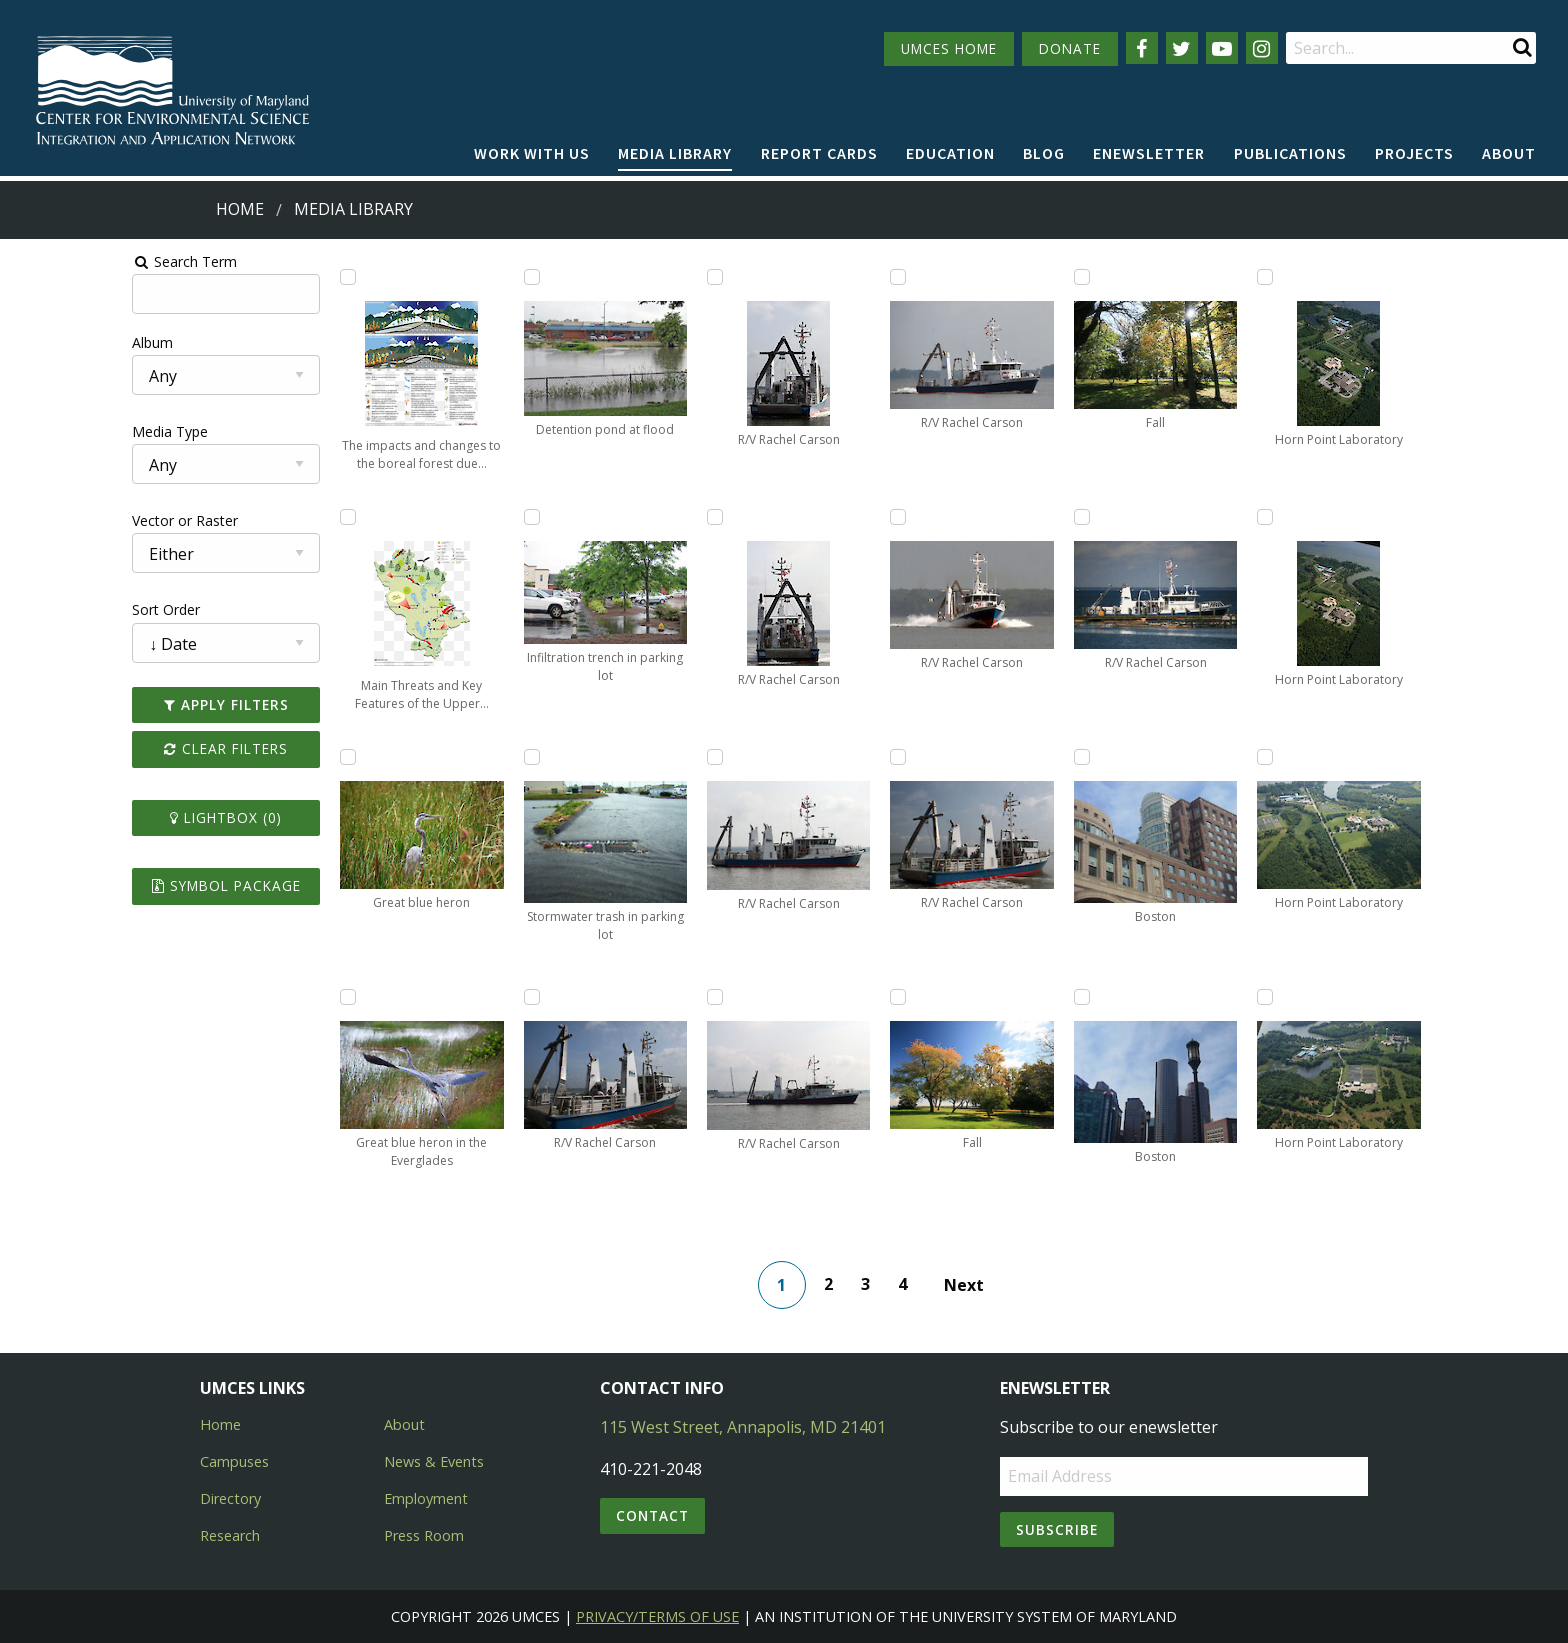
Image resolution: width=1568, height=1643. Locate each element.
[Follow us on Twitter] (1182, 48)
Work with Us (532, 153)
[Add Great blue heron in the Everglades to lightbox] (263, 997)
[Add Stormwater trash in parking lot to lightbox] (450, 757)
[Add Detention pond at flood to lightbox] (450, 277)
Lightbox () (124, 817)
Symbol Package (123, 885)
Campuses (234, 1461)
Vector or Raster (66, 520)
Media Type (51, 431)
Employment (426, 1498)
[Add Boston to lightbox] (1009, 757)
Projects (1414, 153)
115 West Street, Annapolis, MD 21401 (743, 1427)
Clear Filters (124, 748)
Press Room (424, 1535)
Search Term (65, 261)
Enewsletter (1149, 153)
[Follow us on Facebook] (1142, 48)
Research (230, 1535)
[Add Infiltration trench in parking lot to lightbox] (450, 517)
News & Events (434, 1461)
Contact (652, 1515)
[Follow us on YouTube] (1222, 48)
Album (33, 342)
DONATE (1070, 48)
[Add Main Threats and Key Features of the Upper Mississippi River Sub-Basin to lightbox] (263, 517)
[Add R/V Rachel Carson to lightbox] (450, 997)
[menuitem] (532, 154)
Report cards (819, 153)
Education (950, 153)
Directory (230, 1498)
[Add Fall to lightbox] (823, 997)
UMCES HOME (949, 48)
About (1509, 153)
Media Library (675, 153)
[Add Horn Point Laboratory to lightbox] (1196, 277)
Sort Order (47, 609)
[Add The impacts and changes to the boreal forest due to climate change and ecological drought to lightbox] (263, 277)
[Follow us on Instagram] (1262, 48)
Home (240, 209)
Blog (1044, 153)
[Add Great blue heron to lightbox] (263, 757)
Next (981, 1285)
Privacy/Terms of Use (657, 1616)
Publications (1290, 153)
